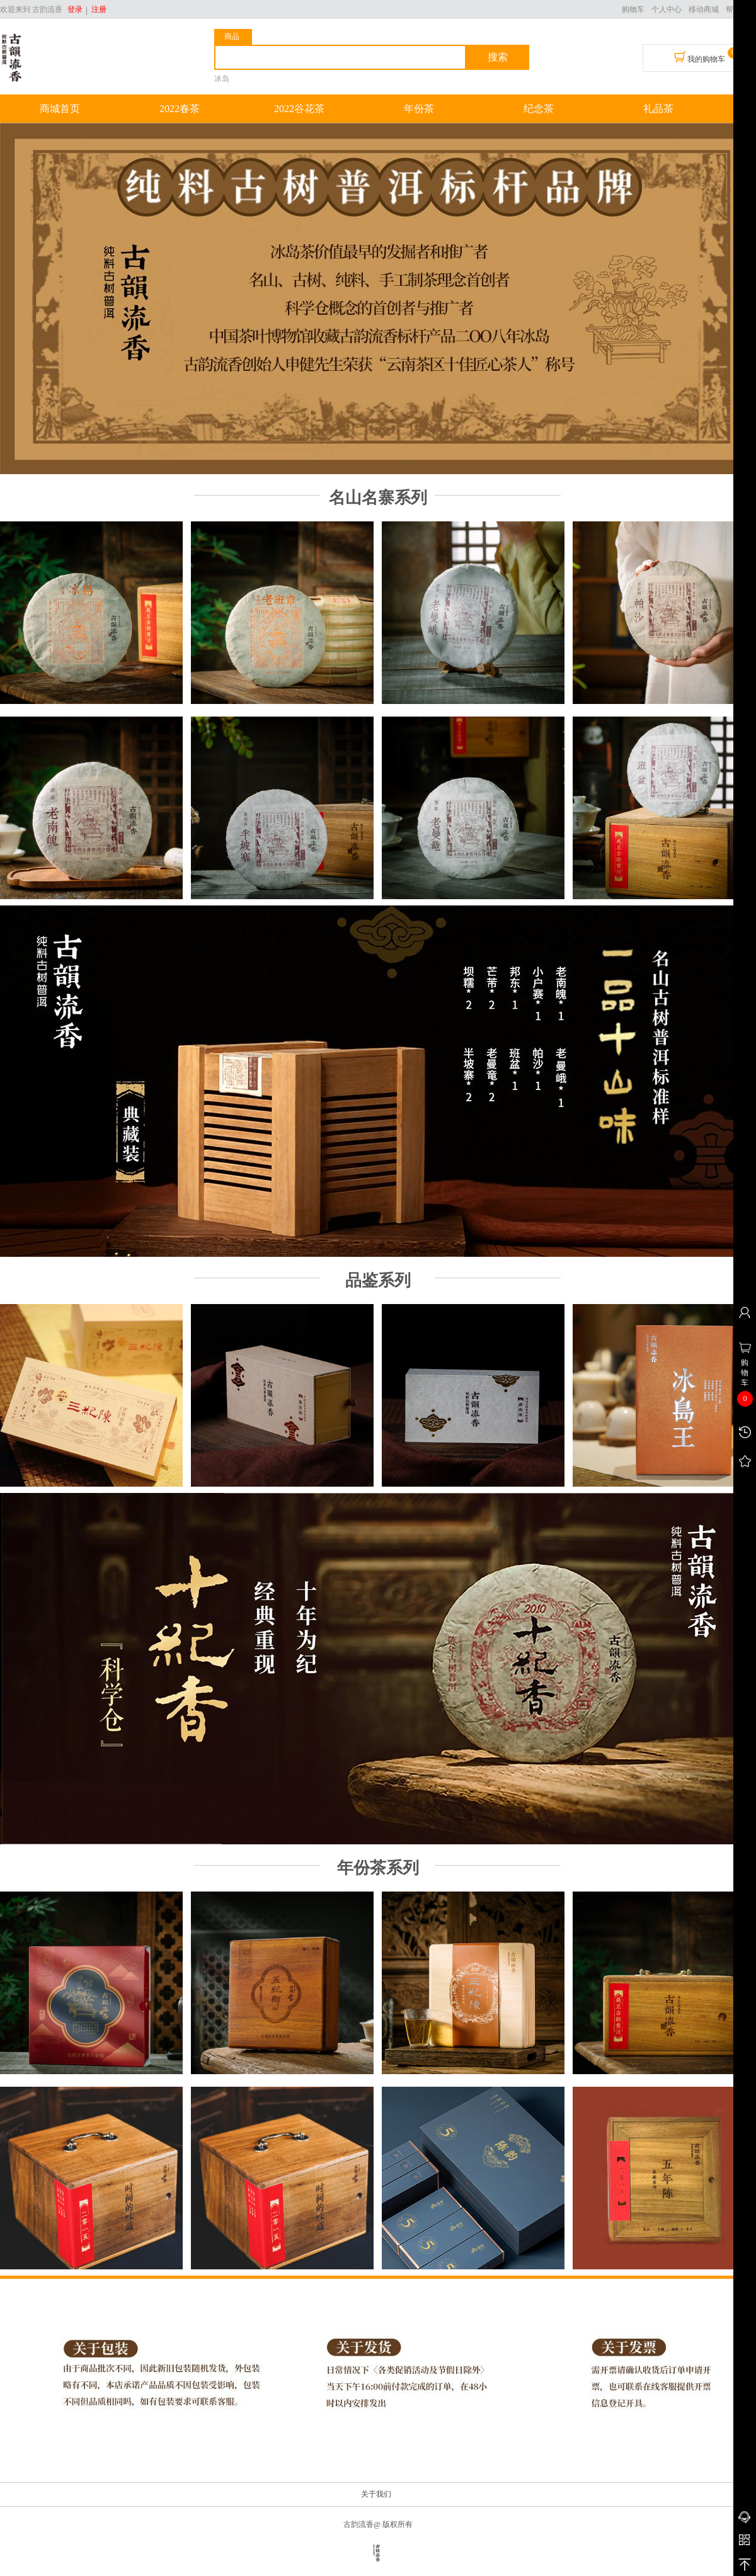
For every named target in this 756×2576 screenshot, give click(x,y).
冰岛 (221, 78)
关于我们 (376, 2494)
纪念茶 (539, 108)
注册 (97, 9)
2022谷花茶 (299, 108)
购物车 (633, 9)
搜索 (498, 57)
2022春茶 (179, 108)
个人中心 (666, 9)
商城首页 (60, 108)
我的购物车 (699, 57)
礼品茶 (658, 108)
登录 (75, 9)
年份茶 (419, 108)
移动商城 (704, 9)
